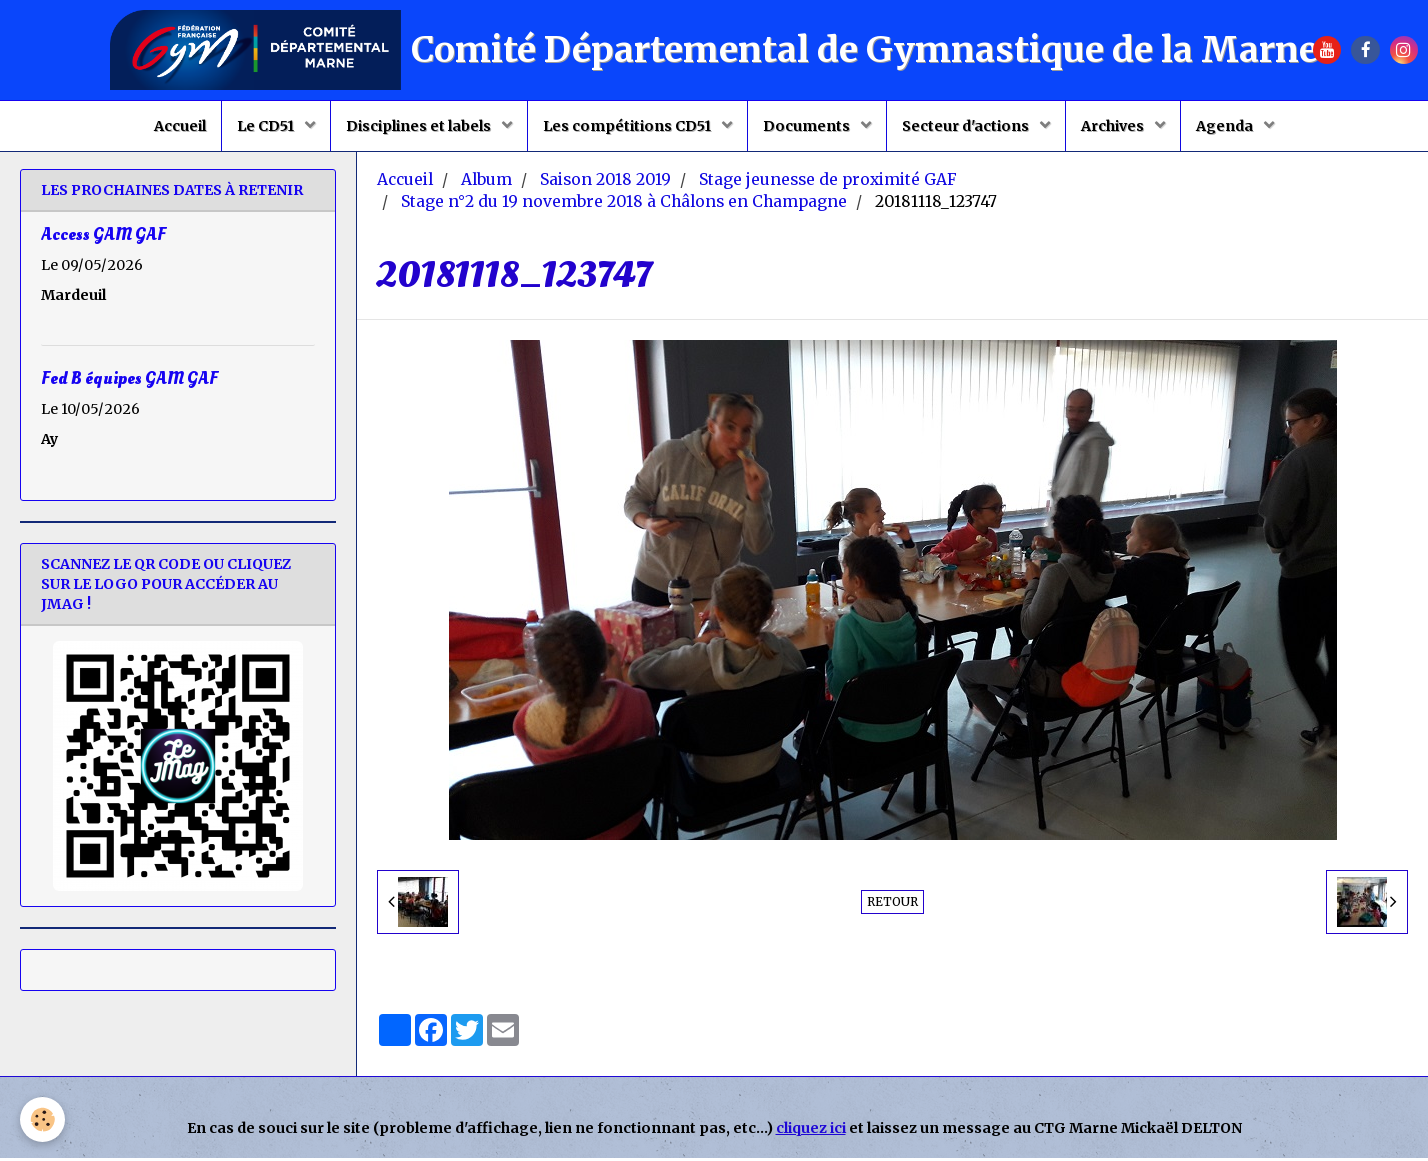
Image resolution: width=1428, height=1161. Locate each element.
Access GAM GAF (103, 237)
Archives (1114, 126)
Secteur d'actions (967, 126)
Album (486, 182)
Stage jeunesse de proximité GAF (828, 182)
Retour (892, 904)
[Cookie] (42, 1119)
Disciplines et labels (420, 126)
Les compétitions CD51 (628, 126)
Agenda (1226, 126)
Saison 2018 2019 (605, 182)
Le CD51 (267, 126)
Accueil (180, 126)
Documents (808, 126)
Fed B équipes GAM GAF (129, 381)
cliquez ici (811, 1131)
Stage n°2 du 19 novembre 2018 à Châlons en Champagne (624, 204)
